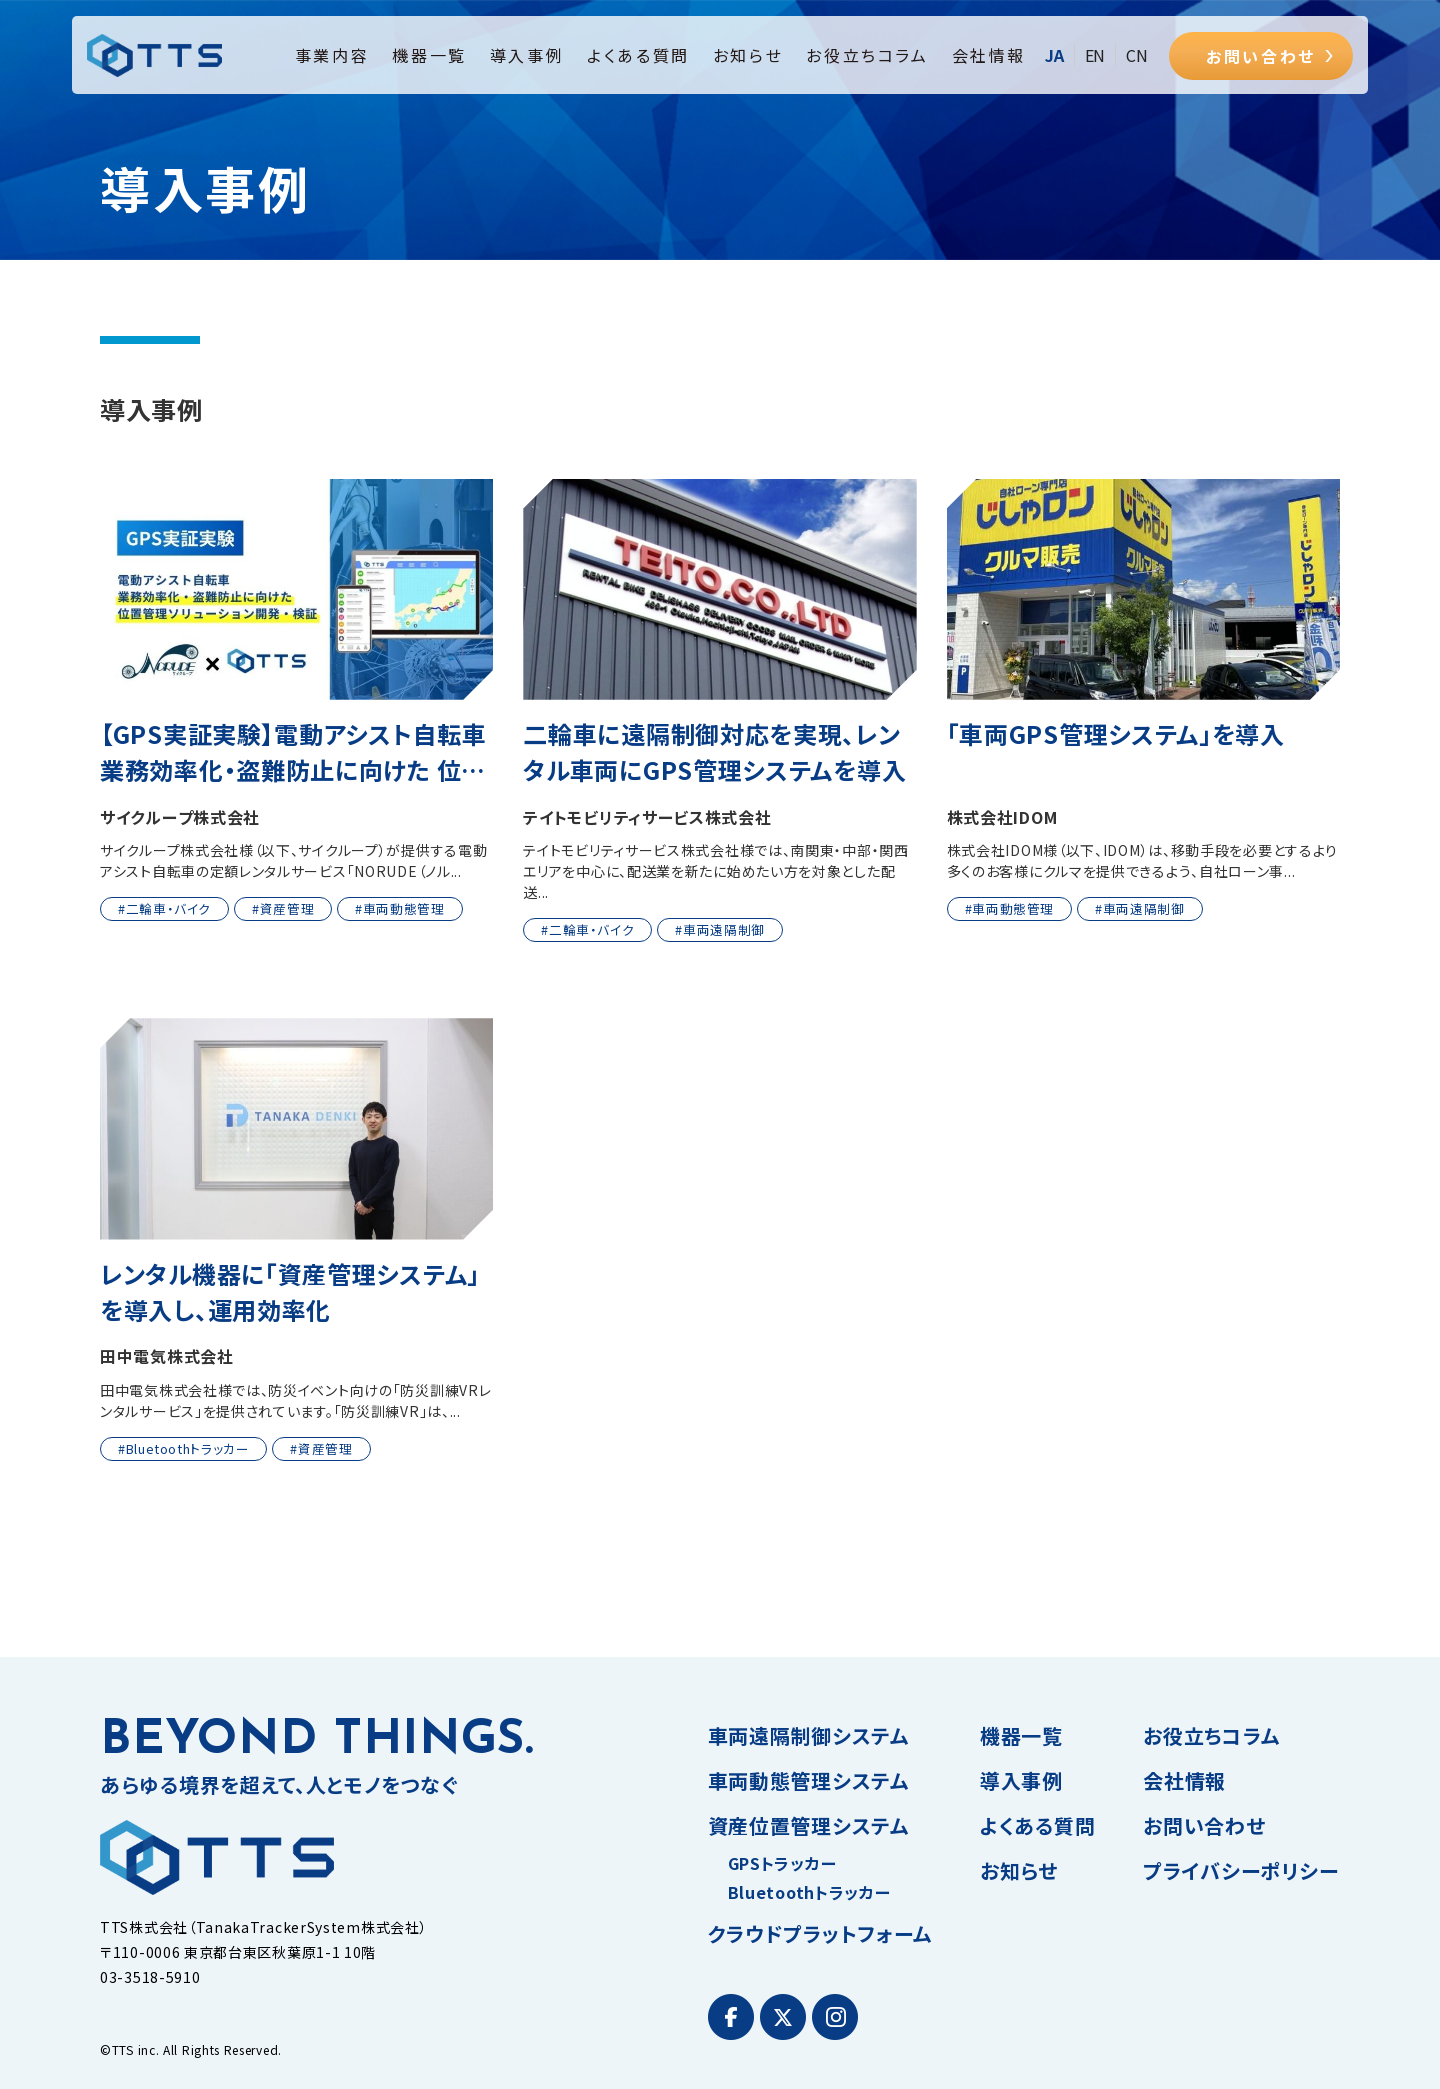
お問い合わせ (1260, 56)
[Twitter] (783, 2017)
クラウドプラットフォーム (820, 1933)
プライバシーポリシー (1240, 1870)
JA (1054, 55)
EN (1095, 55)
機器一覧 (429, 55)
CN (1137, 55)
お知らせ (748, 55)
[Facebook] (731, 2017)
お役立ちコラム (867, 55)
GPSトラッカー (782, 1863)
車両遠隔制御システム (808, 1735)
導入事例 (527, 55)
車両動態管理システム (808, 1780)
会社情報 (989, 55)
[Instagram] (835, 2017)
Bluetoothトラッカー (809, 1892)
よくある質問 (638, 55)
